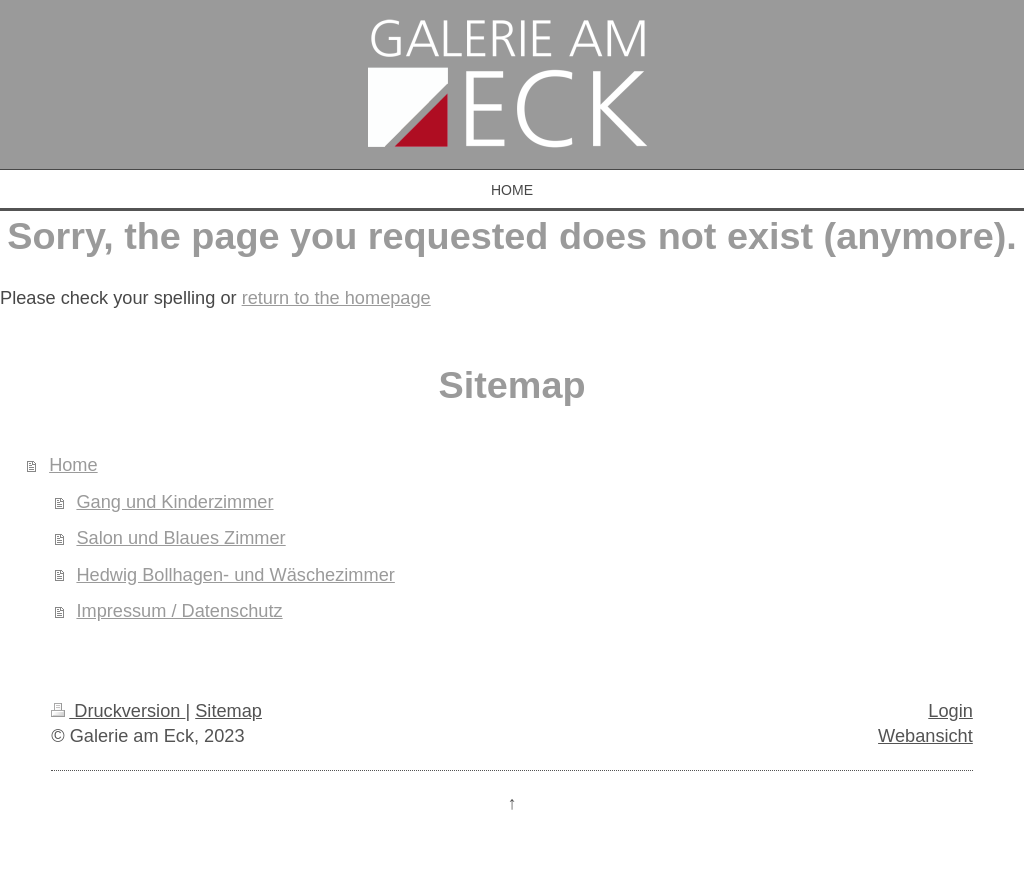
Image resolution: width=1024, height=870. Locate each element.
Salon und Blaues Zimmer (180, 538)
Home (73, 465)
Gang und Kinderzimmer (174, 502)
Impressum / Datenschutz (179, 611)
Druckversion (118, 711)
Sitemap (228, 711)
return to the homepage (336, 298)
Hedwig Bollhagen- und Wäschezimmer (235, 575)
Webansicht (925, 736)
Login (950, 711)
